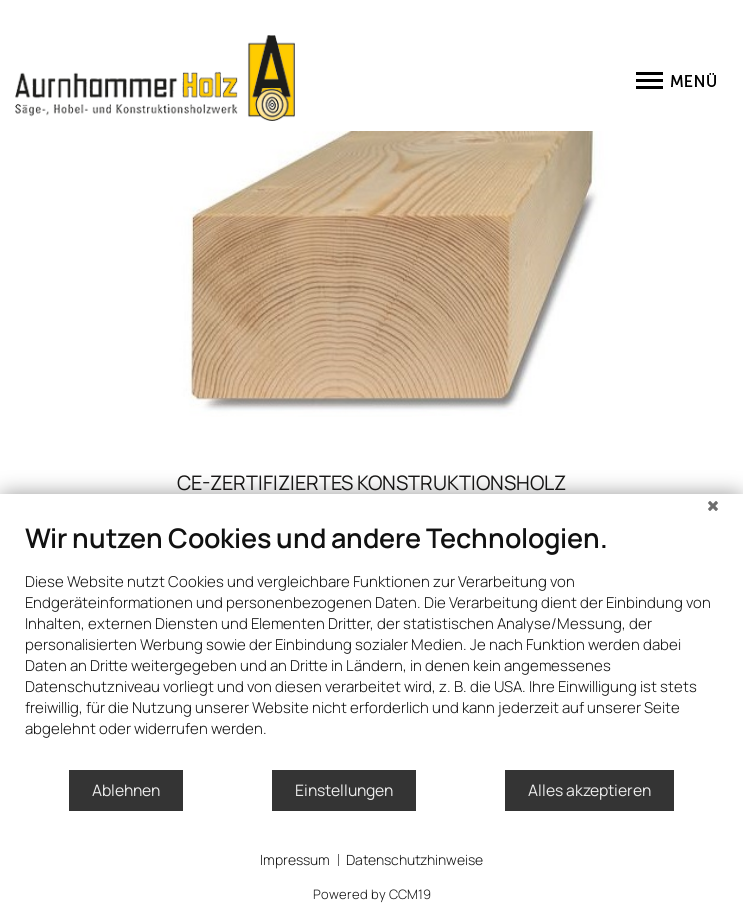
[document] (371, 644)
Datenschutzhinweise (414, 859)
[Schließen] (713, 509)
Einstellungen (344, 790)
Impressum (295, 859)
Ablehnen (126, 790)
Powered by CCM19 (372, 894)
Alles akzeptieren (589, 790)
